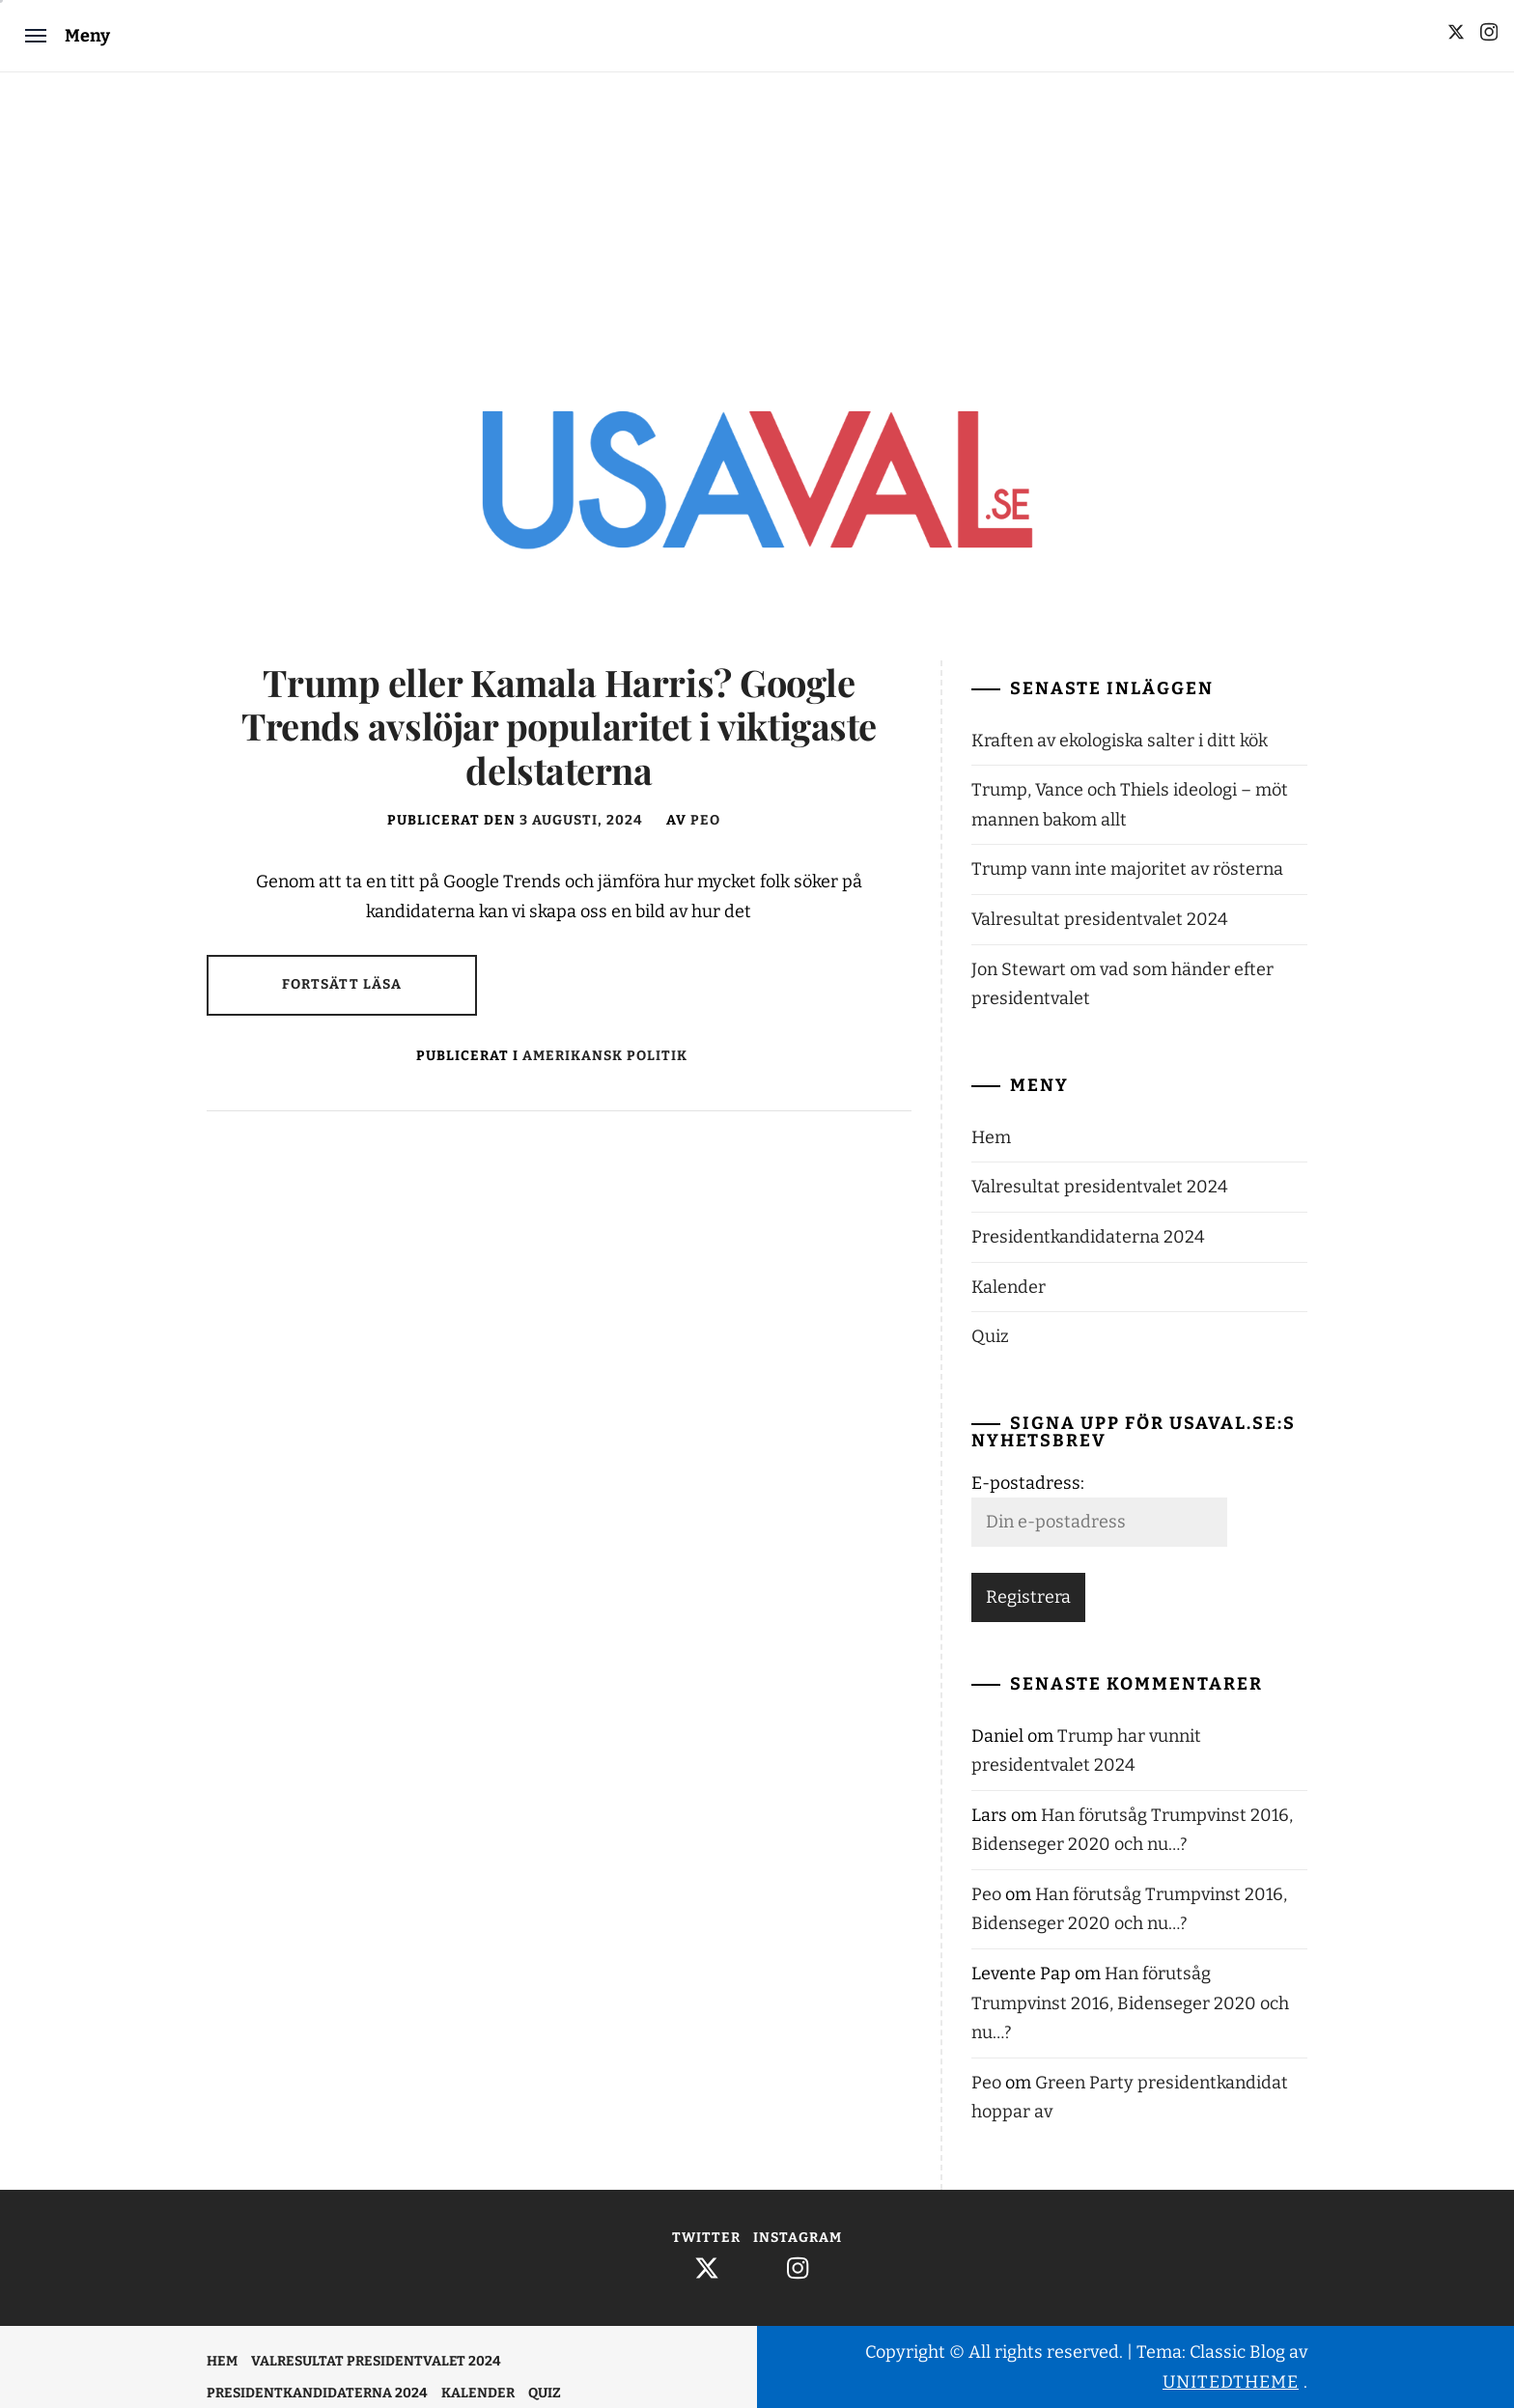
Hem (991, 1137)
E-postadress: (1027, 1483)
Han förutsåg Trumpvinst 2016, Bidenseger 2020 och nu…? (1130, 2003)
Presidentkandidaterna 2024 (1088, 1236)
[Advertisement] (757, 217)
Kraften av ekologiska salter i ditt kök (1119, 740)
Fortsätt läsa (342, 984)
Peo (705, 820)
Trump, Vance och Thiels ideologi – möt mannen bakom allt (1129, 804)
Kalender (1008, 1287)
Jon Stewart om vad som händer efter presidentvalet (1122, 984)
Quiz (990, 1336)
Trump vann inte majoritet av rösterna (1127, 869)
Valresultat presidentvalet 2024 (1099, 919)
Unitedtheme (1231, 2382)
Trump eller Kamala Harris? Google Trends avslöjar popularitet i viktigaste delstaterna (559, 726)
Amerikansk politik (604, 1056)
